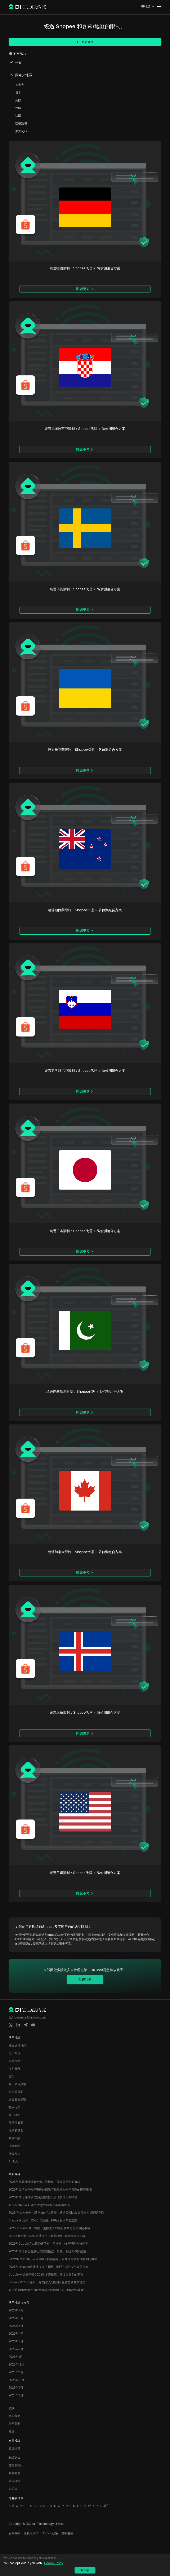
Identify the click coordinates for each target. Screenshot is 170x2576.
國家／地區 (20, 74)
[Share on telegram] (26, 2025)
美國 (18, 100)
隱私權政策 (31, 2533)
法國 (18, 115)
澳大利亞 (21, 131)
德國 (18, 108)
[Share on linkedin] (18, 2025)
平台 (15, 62)
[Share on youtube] (33, 2025)
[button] (148, 6)
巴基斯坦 (21, 123)
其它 (106, 2506)
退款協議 (67, 2533)
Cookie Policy (53, 2563)
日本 (18, 92)
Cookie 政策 (50, 2533)
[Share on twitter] (11, 2025)
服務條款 (14, 2533)
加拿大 (19, 84)
